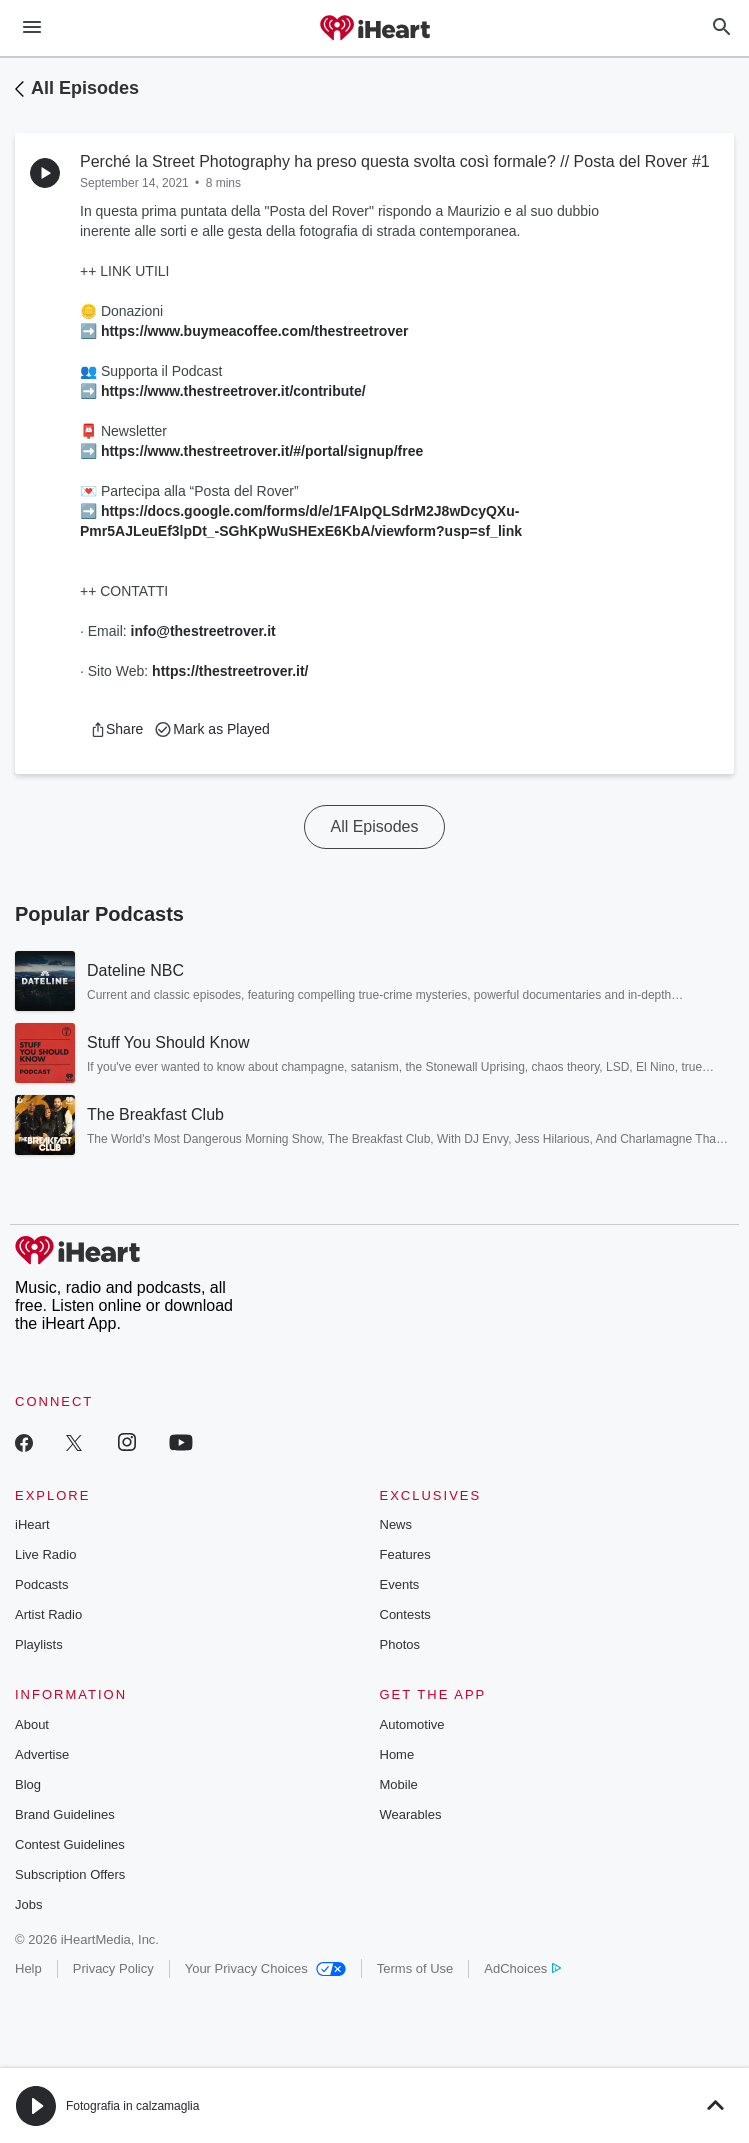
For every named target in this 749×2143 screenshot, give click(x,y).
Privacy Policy (113, 1968)
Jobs (28, 1904)
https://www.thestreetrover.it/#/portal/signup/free (262, 451)
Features (405, 1554)
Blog (28, 1784)
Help (28, 1968)
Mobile (399, 1784)
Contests (405, 1614)
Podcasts (41, 1584)
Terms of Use (415, 1968)
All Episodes (85, 88)
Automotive (412, 1724)
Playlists (39, 1644)
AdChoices (522, 1968)
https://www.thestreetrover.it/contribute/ (233, 391)
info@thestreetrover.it (203, 631)
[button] (116, 729)
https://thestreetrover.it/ (230, 671)
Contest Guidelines (70, 1844)
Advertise (42, 1754)
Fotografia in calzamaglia (132, 2106)
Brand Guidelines (65, 1814)
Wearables (411, 1814)
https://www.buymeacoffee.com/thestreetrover (255, 331)
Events (400, 1584)
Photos (400, 1644)
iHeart (32, 1524)
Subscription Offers (70, 1874)
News (396, 1524)
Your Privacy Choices (265, 1968)
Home (397, 1754)
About (32, 1724)
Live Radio (45, 1554)
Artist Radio (48, 1614)
